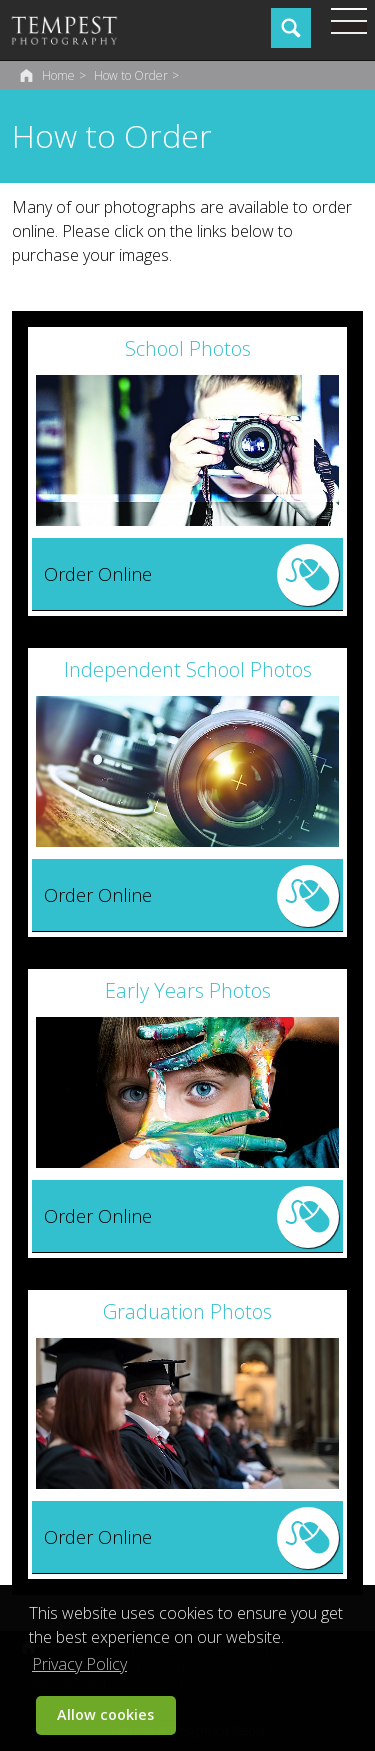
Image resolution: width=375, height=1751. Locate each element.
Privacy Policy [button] (79, 1664)
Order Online (98, 574)
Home (58, 75)
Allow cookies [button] (105, 1714)
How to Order (131, 75)
